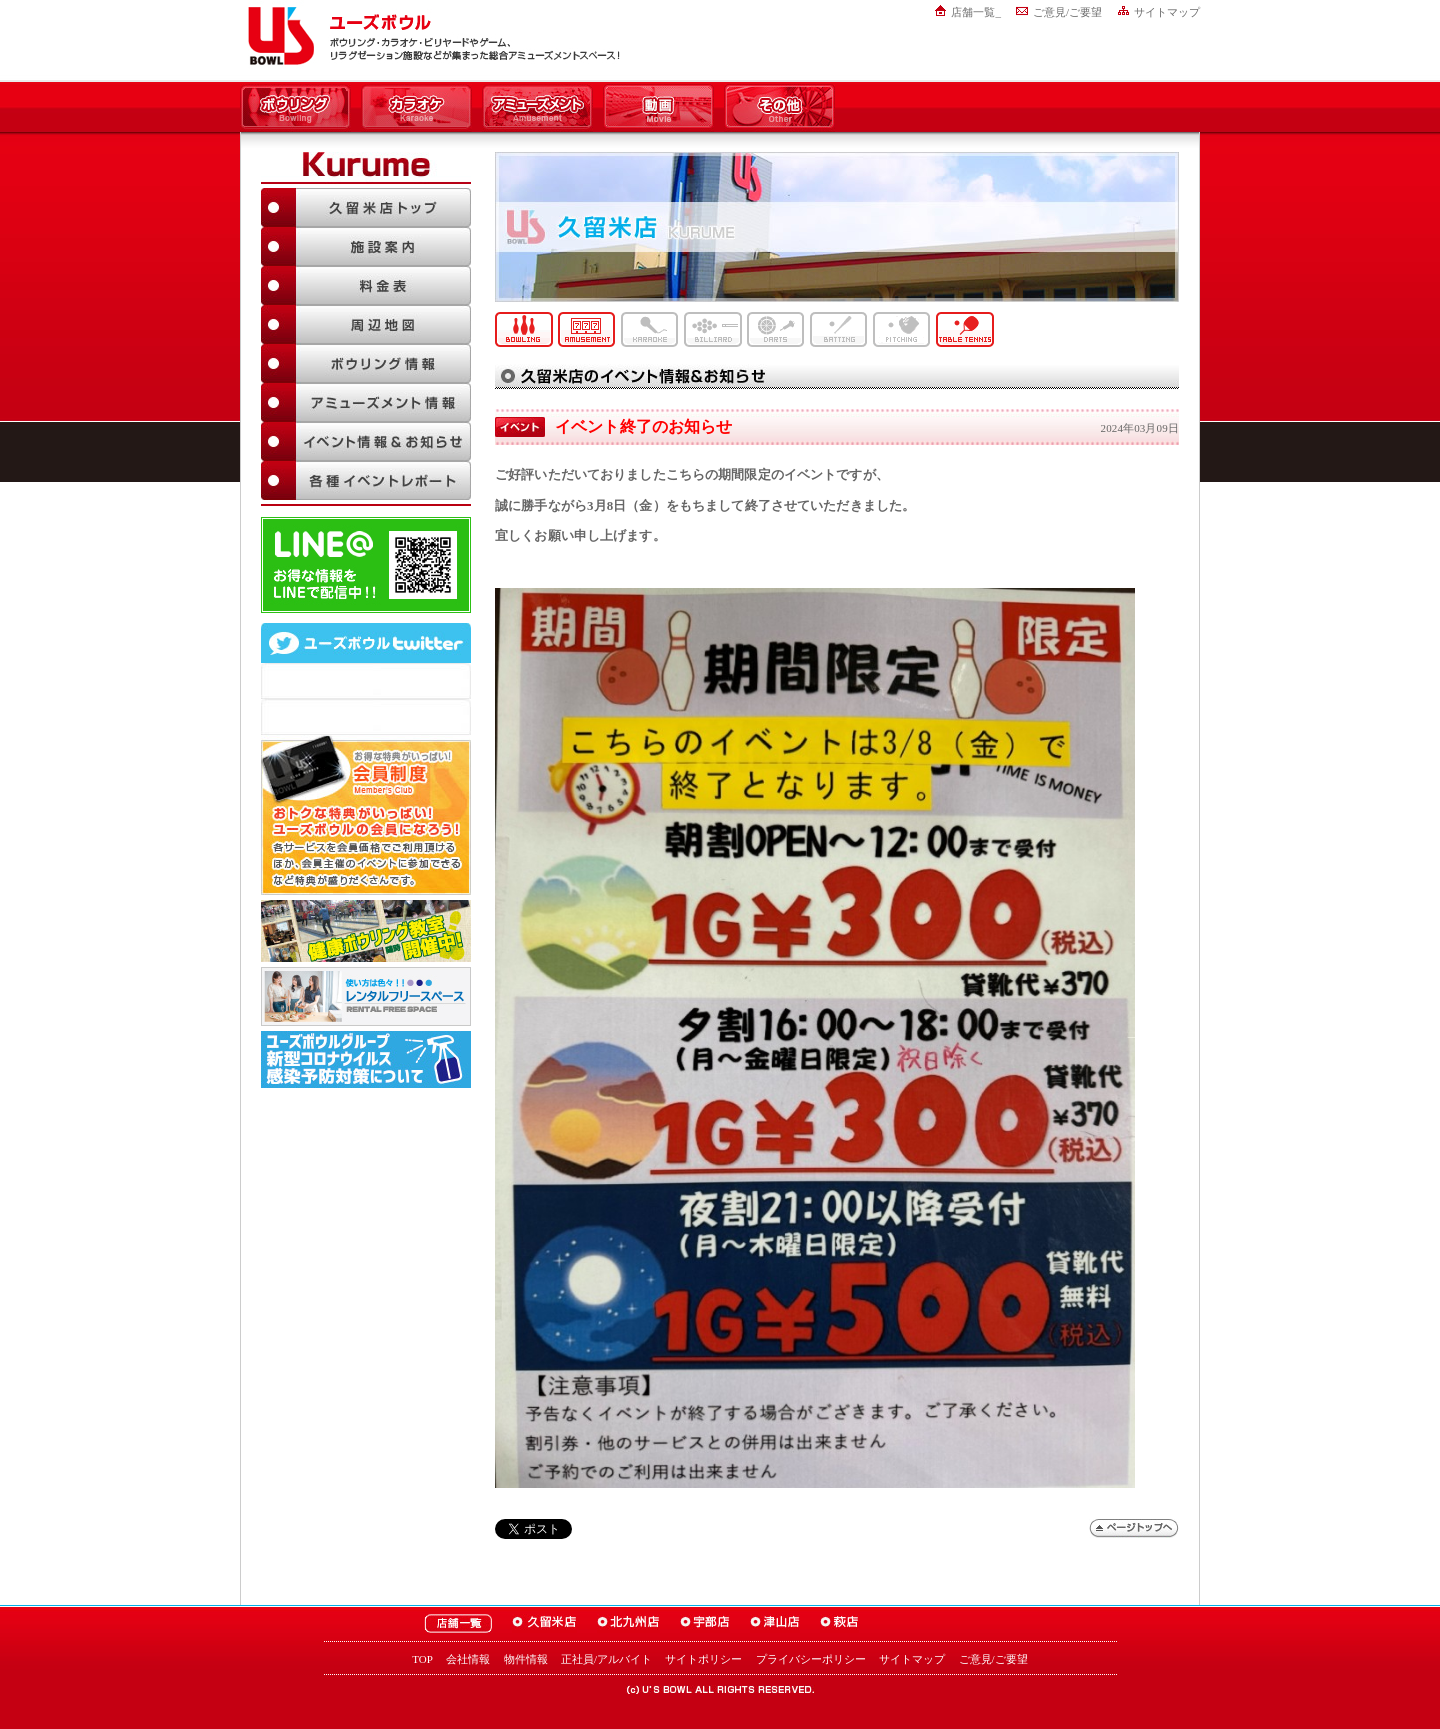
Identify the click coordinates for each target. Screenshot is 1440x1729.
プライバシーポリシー (811, 1659)
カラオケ (416, 108)
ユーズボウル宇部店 (705, 1623)
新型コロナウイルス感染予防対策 (366, 1059)
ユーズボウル (277, 36)
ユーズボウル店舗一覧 (458, 1623)
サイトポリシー (703, 1659)
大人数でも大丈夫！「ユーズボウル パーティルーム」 (366, 996)
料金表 (366, 285)
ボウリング (295, 108)
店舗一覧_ (976, 12)
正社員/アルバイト (606, 1659)
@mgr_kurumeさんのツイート (366, 717)
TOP (422, 1659)
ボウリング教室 (366, 931)
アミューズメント (537, 108)
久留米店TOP (366, 207)
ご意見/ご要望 (1067, 12)
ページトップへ (1134, 1528)
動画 (658, 108)
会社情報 (468, 1659)
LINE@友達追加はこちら (366, 565)
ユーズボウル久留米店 (544, 1623)
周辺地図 (366, 324)
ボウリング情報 (366, 363)
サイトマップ (1167, 12)
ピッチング (902, 329)
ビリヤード (713, 329)
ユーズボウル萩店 (839, 1623)
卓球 (965, 329)
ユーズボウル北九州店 (628, 1623)
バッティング (839, 329)
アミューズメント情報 (366, 402)
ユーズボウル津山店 (775, 1623)
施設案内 (366, 246)
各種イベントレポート (366, 480)
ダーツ (776, 329)
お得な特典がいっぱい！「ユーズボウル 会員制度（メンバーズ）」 (366, 815)
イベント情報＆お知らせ (366, 441)
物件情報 (526, 1659)
